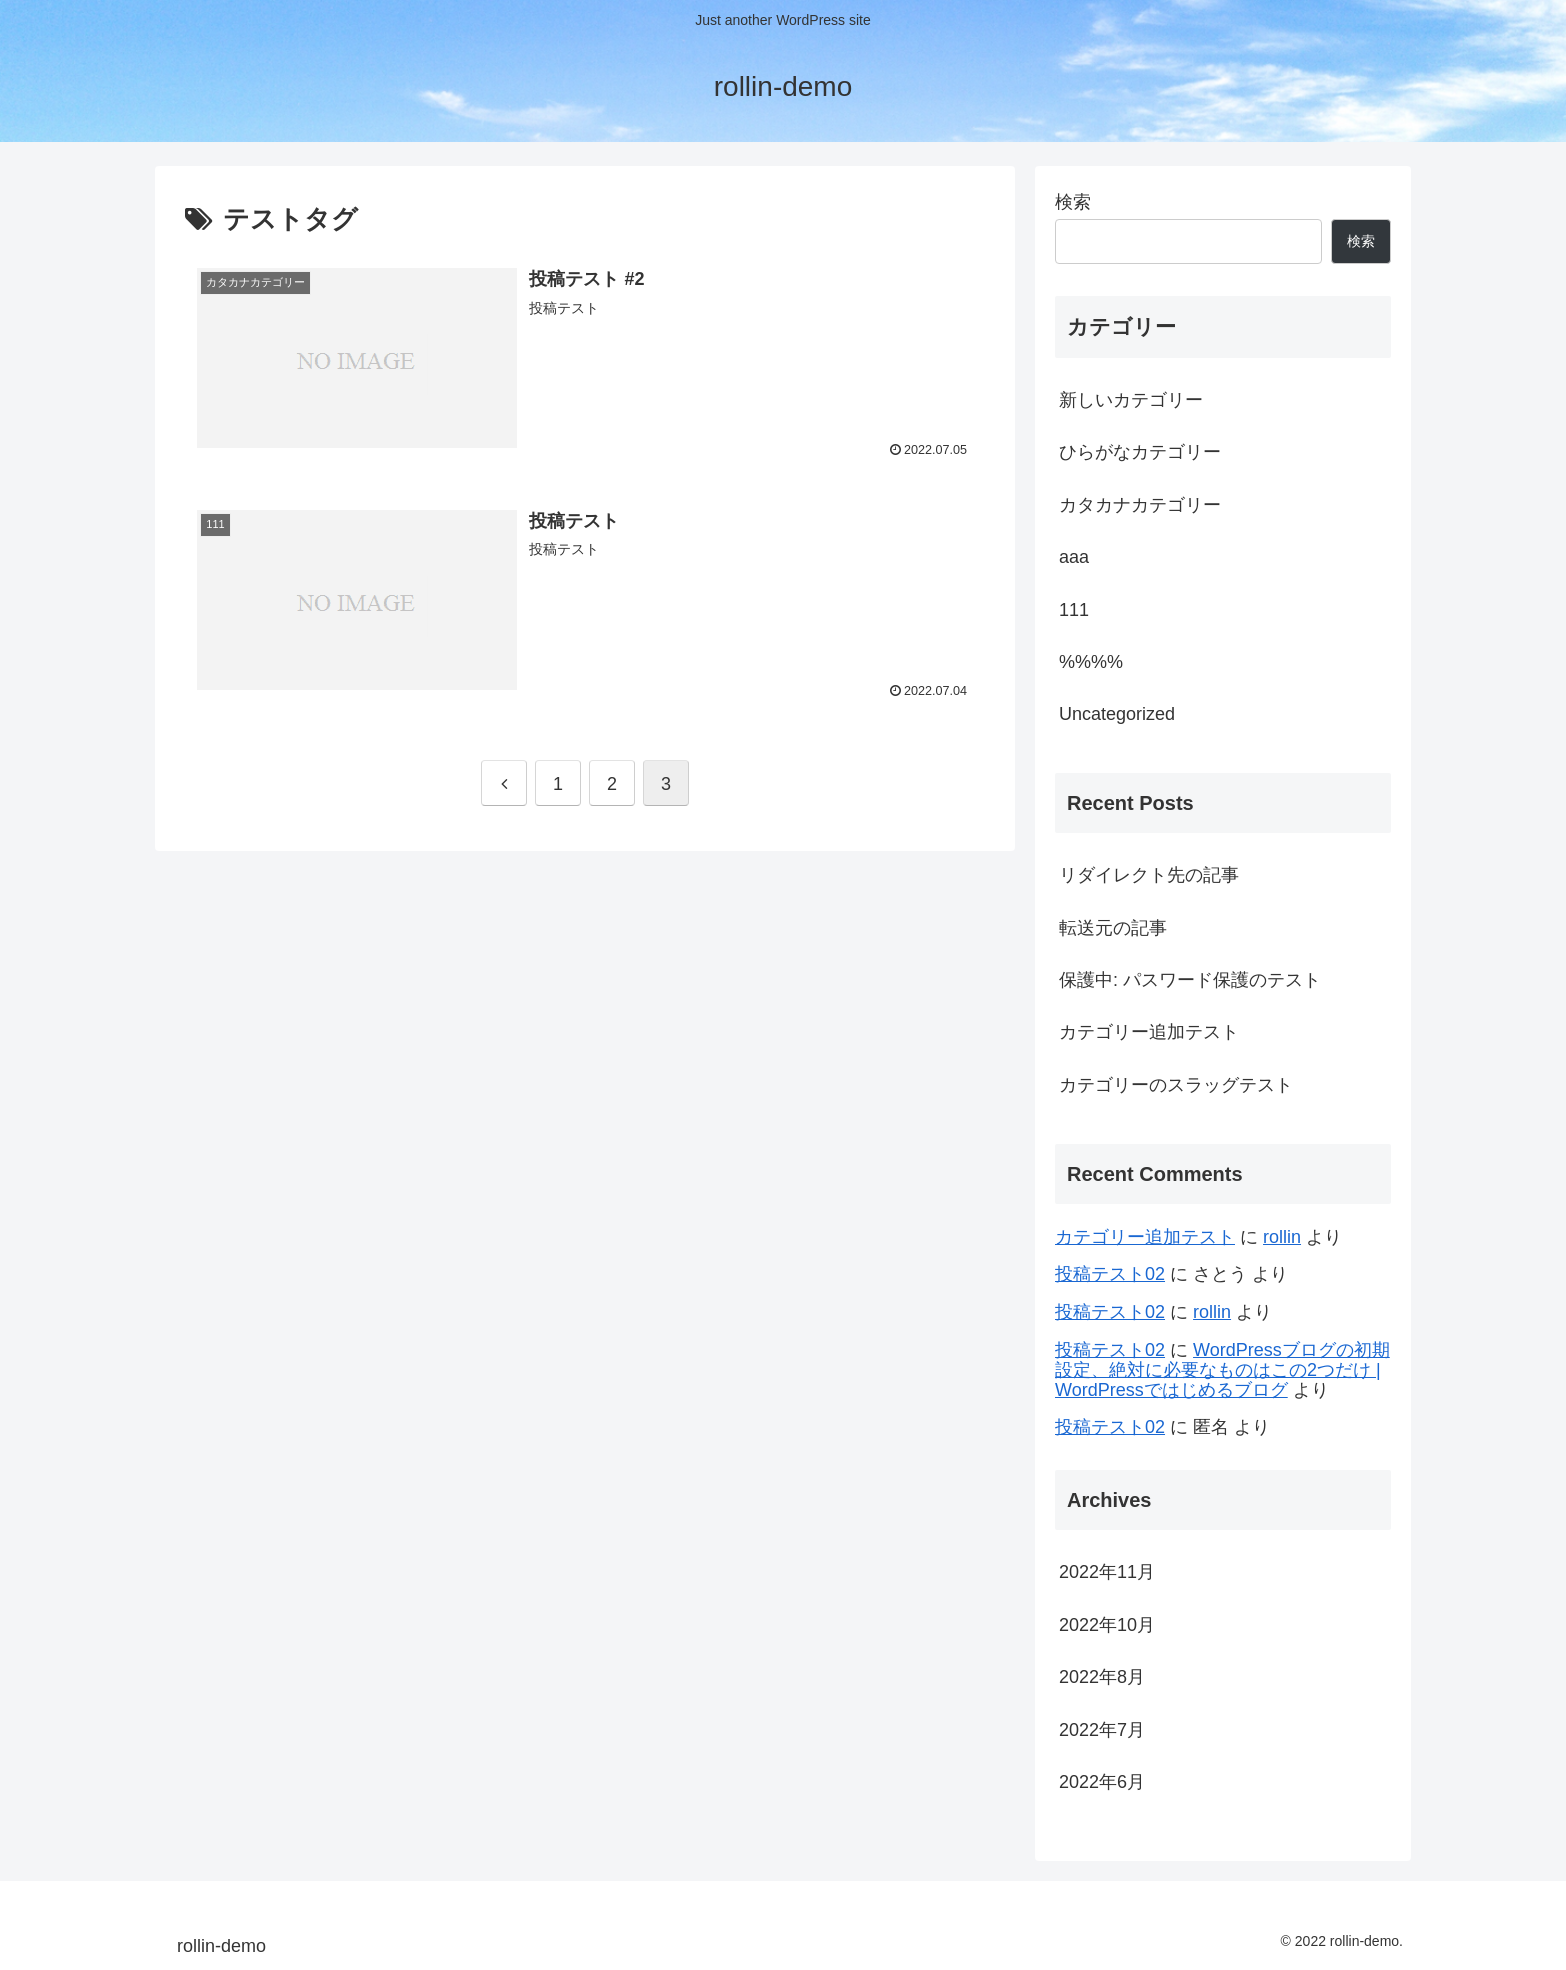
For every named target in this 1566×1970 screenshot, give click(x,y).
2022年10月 (1107, 1625)
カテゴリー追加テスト (1149, 1032)
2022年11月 (1107, 1572)
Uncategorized (1117, 714)
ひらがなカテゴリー (1140, 452)
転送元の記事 (1113, 928)
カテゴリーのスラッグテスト (1176, 1085)
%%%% (1091, 662)
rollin (1282, 1237)
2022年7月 (1102, 1730)
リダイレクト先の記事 (1149, 875)
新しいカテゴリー (1131, 400)
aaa (1074, 557)
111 (1074, 610)
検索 (1073, 202)
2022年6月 (1102, 1782)
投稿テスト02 (1110, 1274)
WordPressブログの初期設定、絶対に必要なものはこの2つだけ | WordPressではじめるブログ (1222, 1370)
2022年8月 (1102, 1677)
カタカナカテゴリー (1140, 505)
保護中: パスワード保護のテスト (1190, 980)
